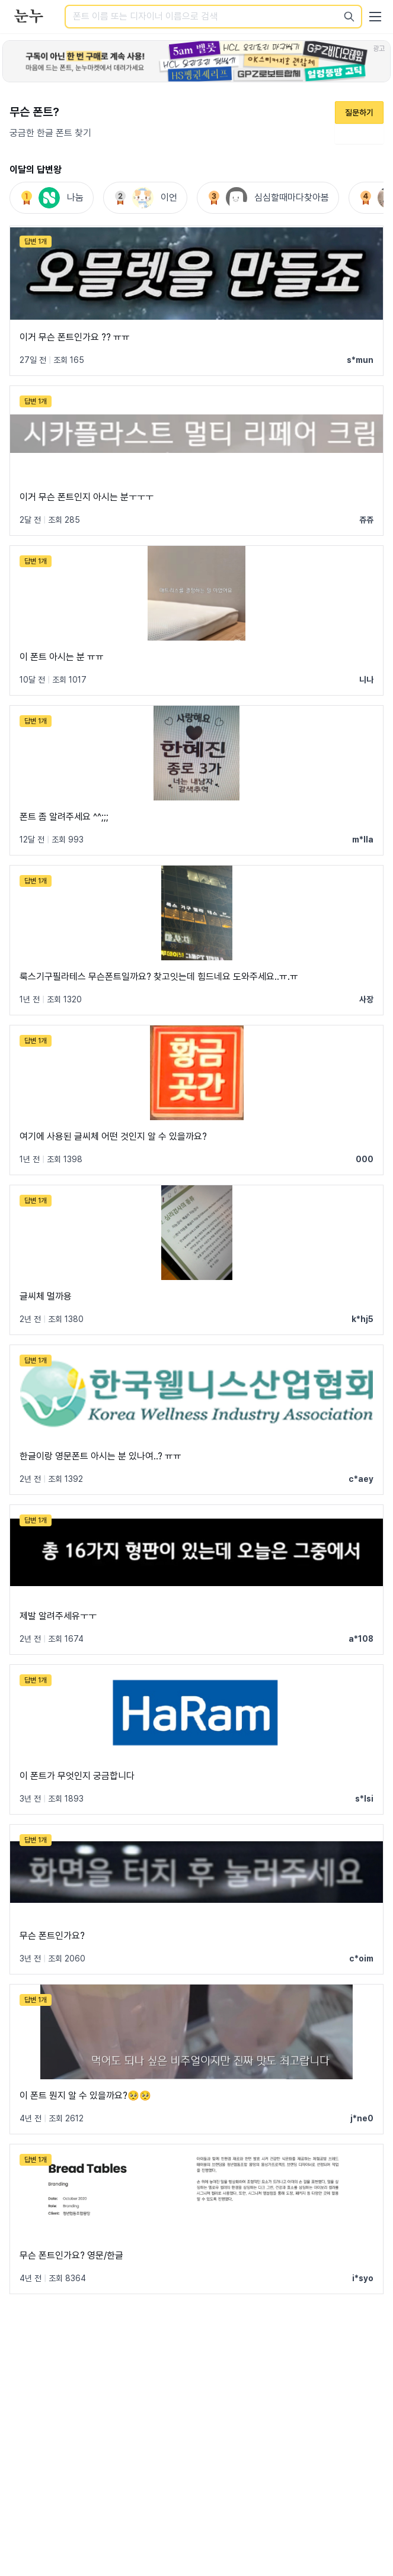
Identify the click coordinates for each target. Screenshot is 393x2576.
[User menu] (375, 16)
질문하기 (359, 112)
